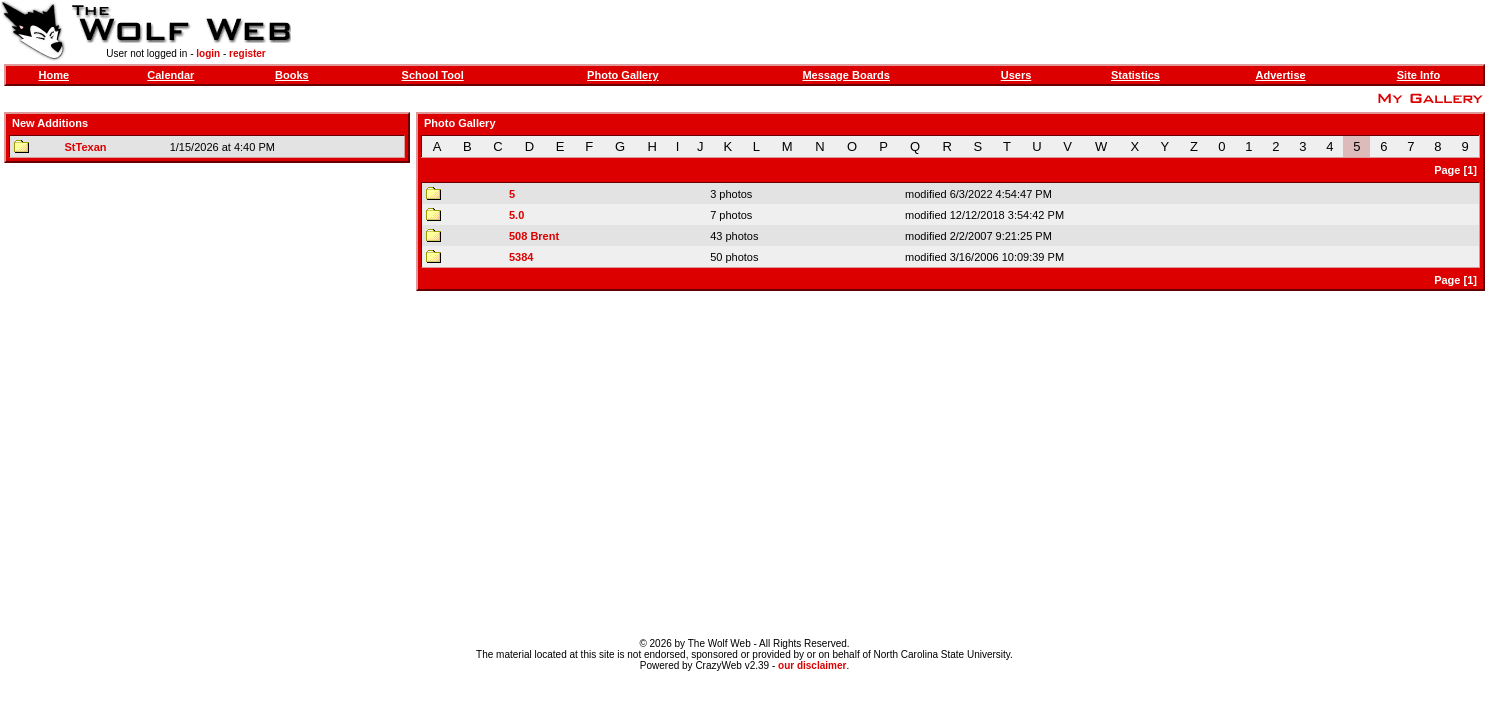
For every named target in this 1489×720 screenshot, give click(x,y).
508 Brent (534, 236)
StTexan (86, 147)
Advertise (1280, 75)
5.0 (516, 215)
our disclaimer (812, 665)
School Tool (433, 75)
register (247, 53)
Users (1016, 75)
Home (53, 75)
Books (292, 75)
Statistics (1135, 75)
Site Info (1418, 75)
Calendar (170, 75)
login (208, 53)
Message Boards (845, 75)
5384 (521, 257)
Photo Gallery (623, 75)
